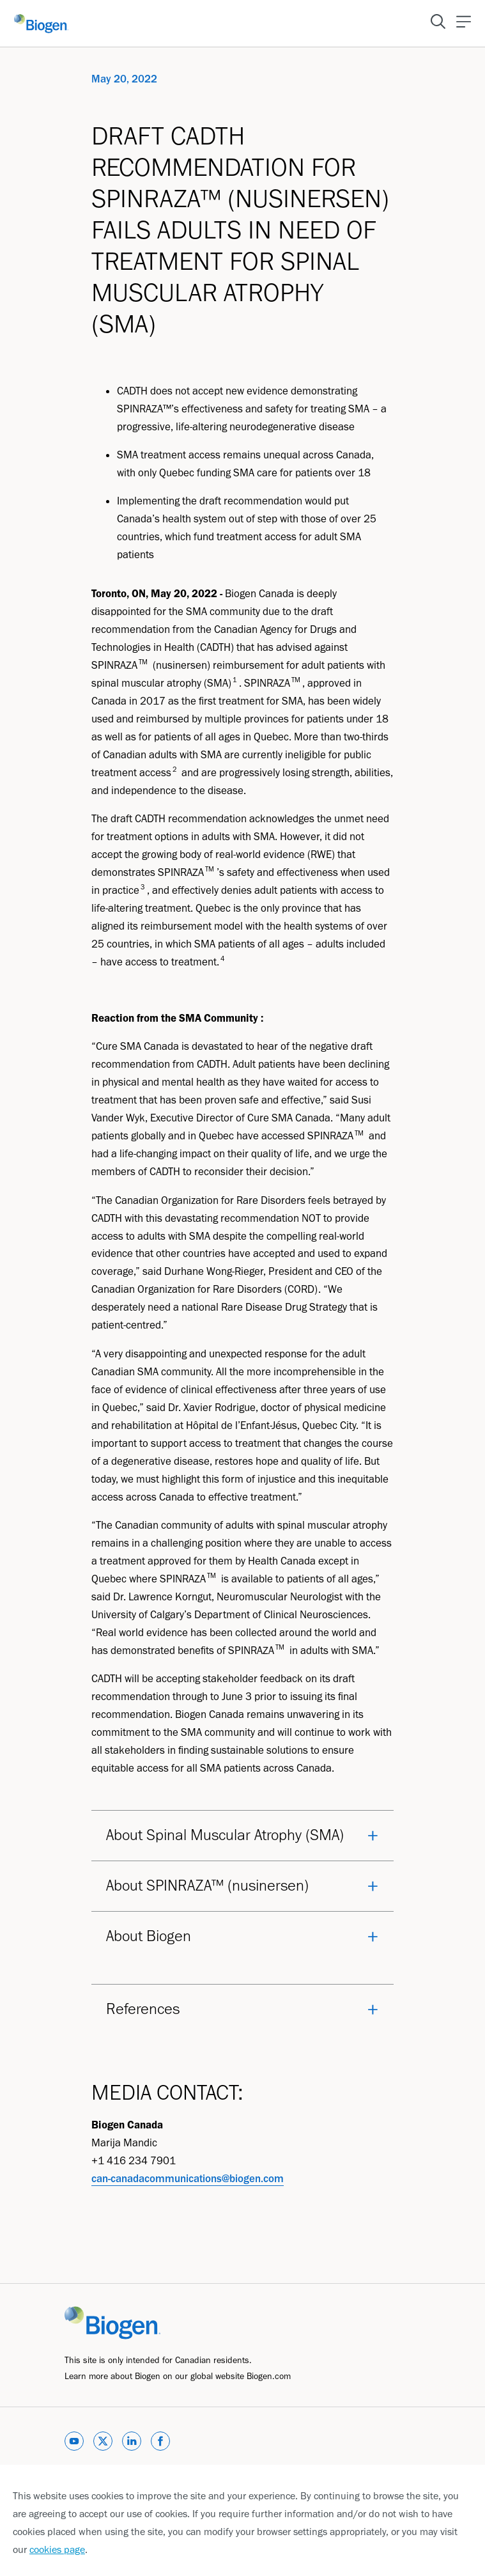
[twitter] (102, 2443)
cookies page (57, 2549)
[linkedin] (131, 2443)
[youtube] (74, 2443)
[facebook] (160, 2443)
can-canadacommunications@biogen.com (187, 2178)
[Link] (112, 2322)
